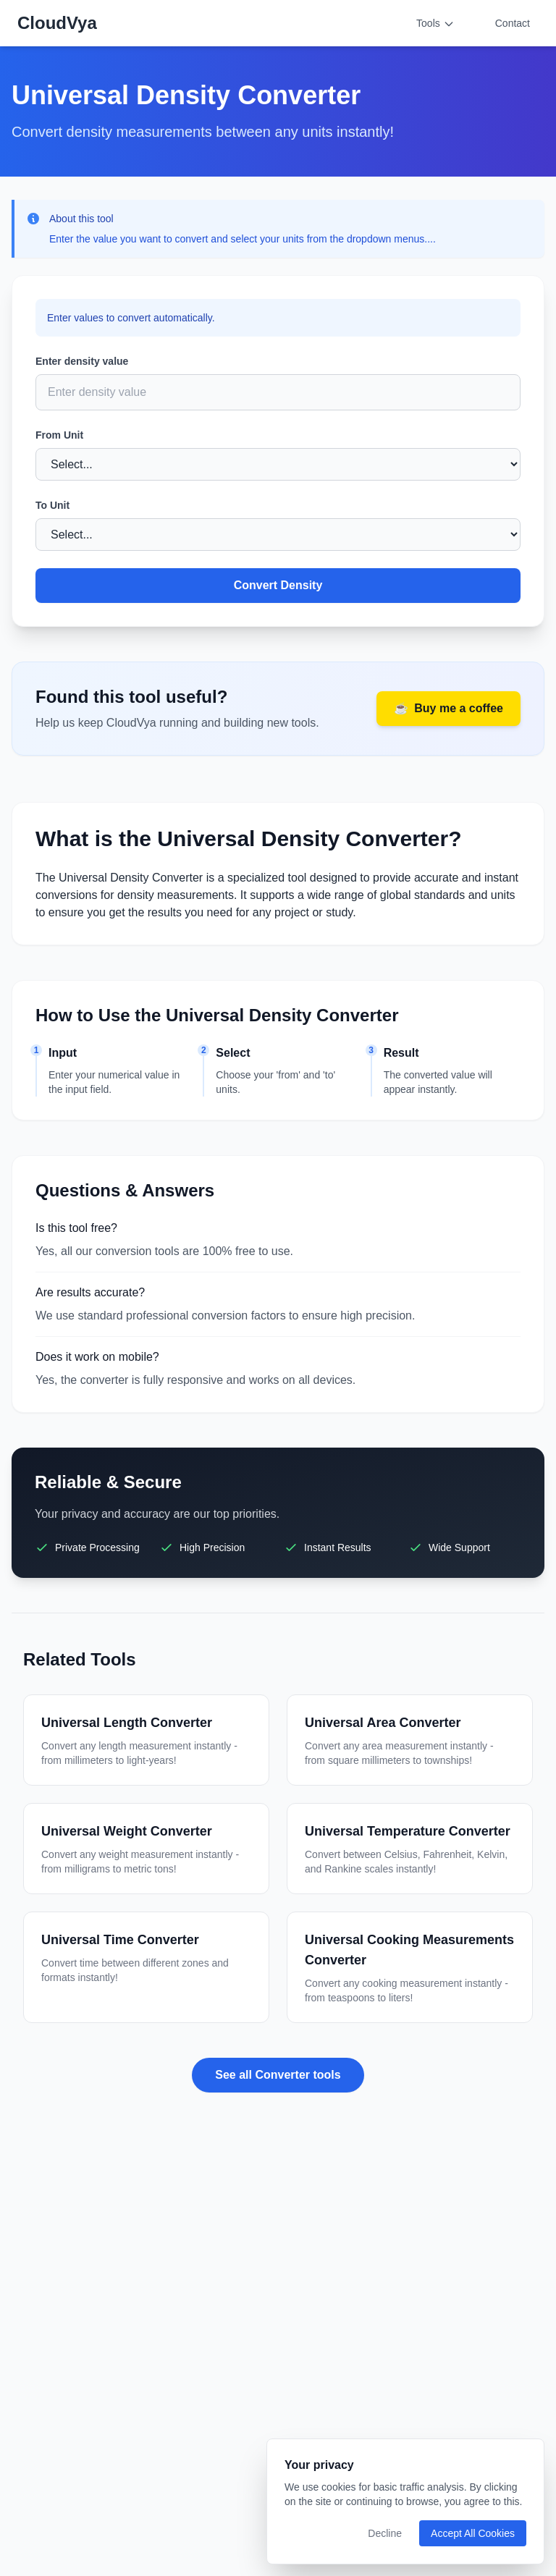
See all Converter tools (277, 2075)
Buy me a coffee (448, 708)
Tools (435, 23)
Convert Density (278, 585)
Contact (512, 23)
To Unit (52, 505)
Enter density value (81, 361)
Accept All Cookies (473, 2533)
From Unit (59, 435)
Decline (385, 2533)
